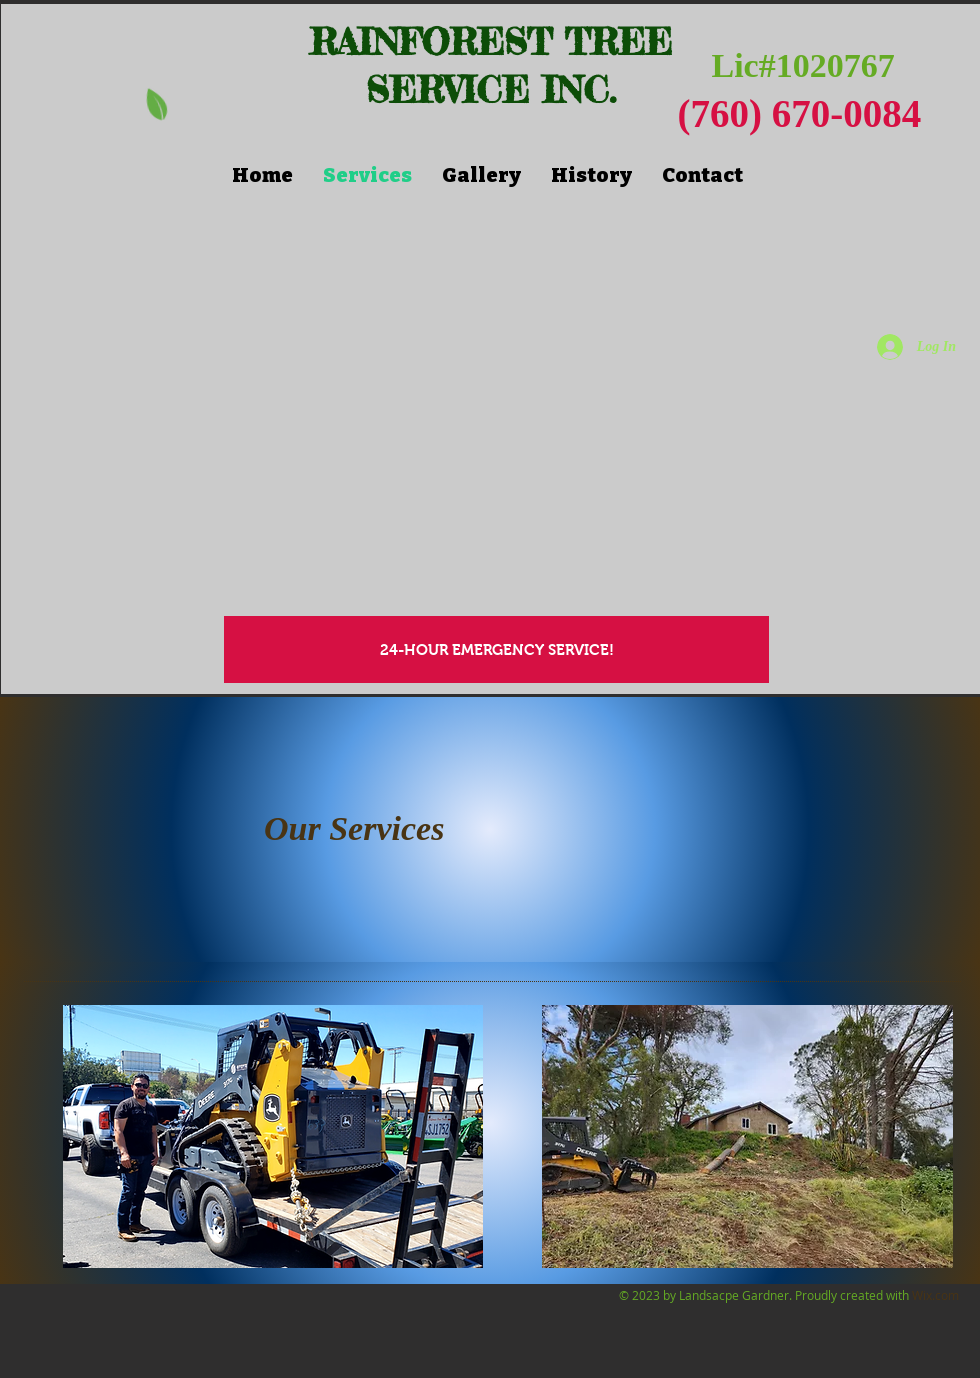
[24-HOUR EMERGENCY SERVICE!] (496, 649)
